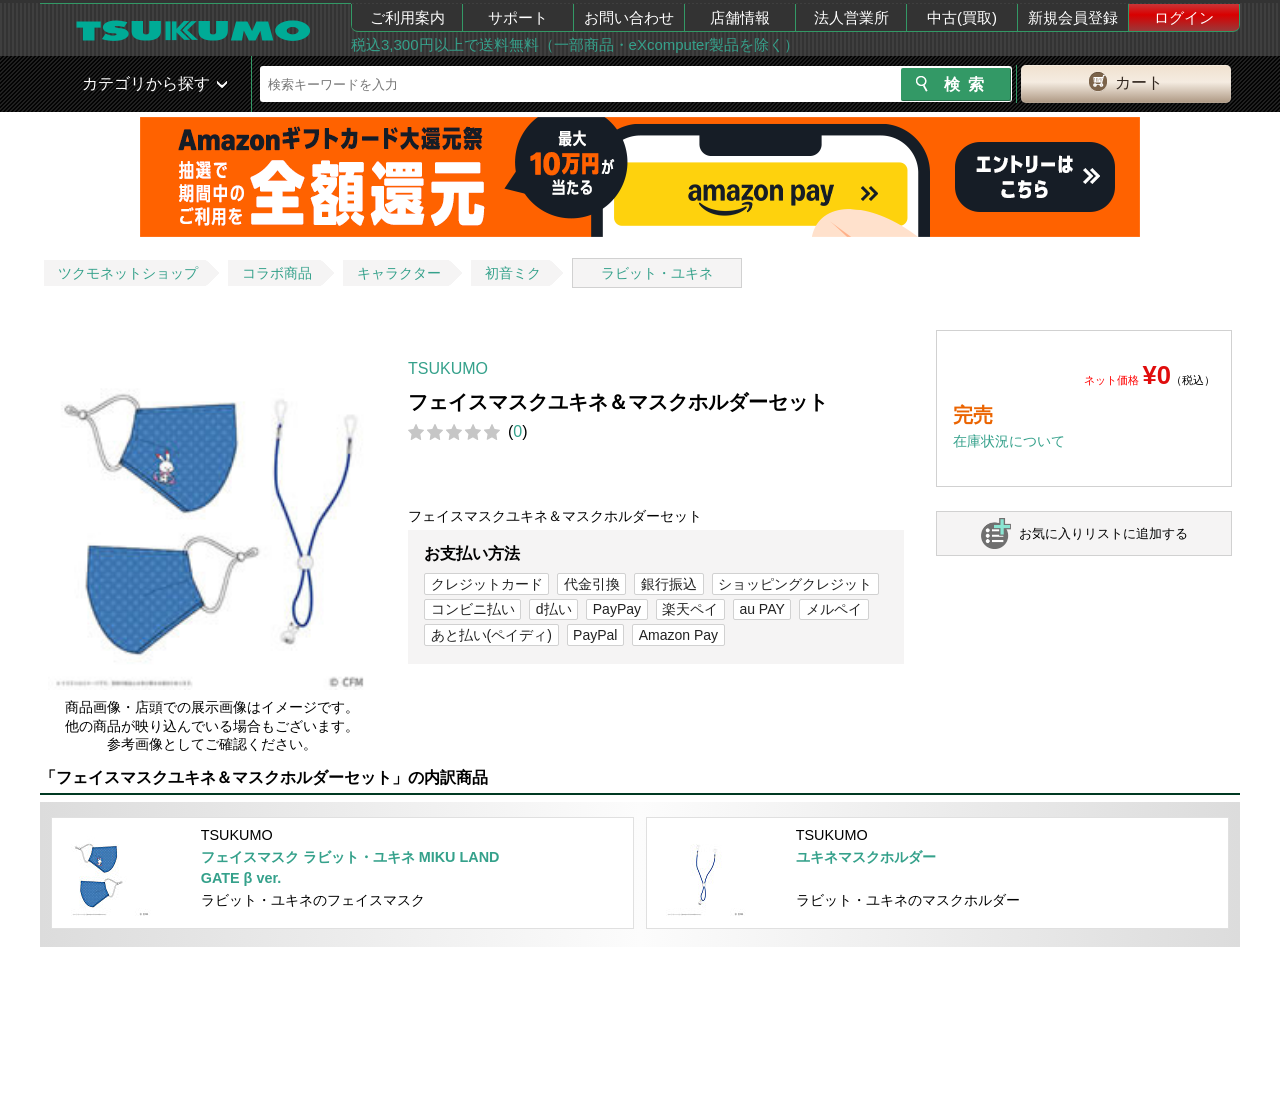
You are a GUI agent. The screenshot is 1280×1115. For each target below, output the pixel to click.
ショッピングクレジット (795, 584)
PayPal (595, 635)
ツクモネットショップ (128, 273)
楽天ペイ (690, 609)
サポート (518, 17)
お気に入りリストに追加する (1103, 533)
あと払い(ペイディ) (491, 635)
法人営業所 (851, 17)
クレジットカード (487, 584)
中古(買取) (962, 17)
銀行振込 (669, 584)
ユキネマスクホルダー (866, 857)
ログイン (1184, 17)
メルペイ (834, 609)
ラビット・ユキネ (657, 273)
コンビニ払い (473, 609)
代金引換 (592, 584)
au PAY (761, 609)
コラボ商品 (277, 273)
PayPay (617, 609)
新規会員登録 (1073, 17)
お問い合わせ (629, 17)
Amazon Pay (678, 635)
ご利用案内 (407, 17)
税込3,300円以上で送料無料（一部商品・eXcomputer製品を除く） (575, 44)
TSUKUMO (448, 368)
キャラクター (399, 273)
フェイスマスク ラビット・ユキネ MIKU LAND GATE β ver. (350, 868)
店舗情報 (740, 17)
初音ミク (513, 273)
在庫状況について (1009, 441)
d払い (554, 609)
